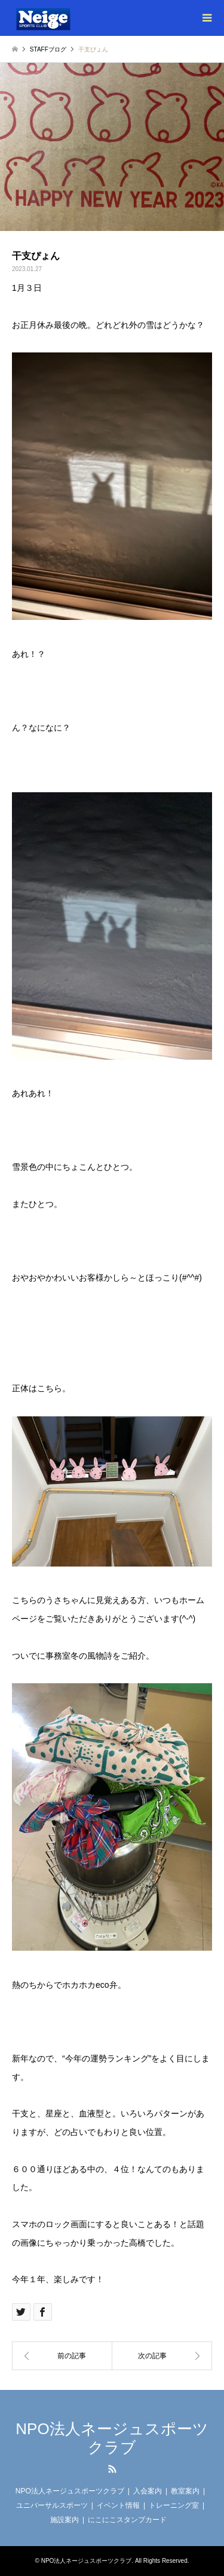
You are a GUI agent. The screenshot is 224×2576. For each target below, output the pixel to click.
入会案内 (147, 2491)
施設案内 (64, 2520)
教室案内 (185, 2491)
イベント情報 (118, 2505)
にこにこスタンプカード (127, 2520)
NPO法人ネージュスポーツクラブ (112, 2438)
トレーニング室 (174, 2505)
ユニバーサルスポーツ (52, 2505)
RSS (112, 2469)
